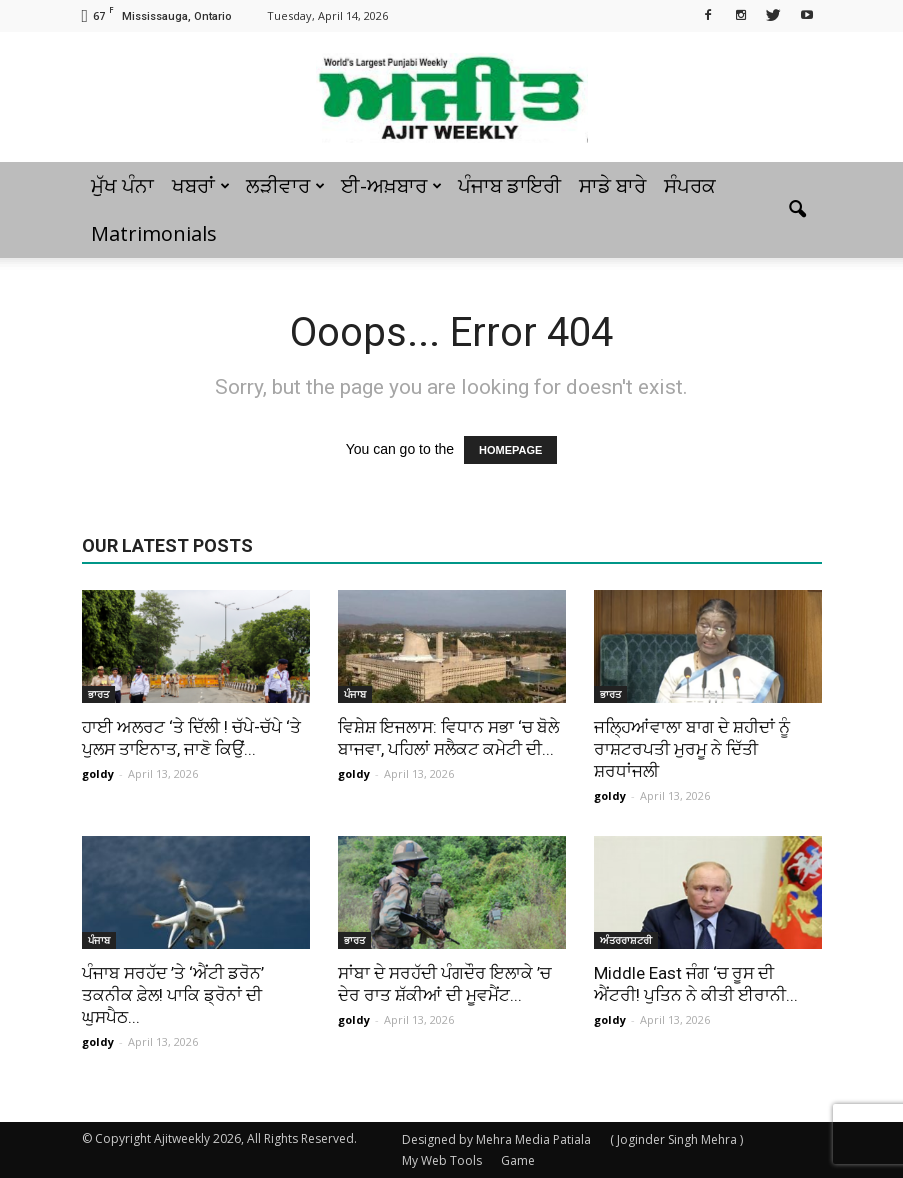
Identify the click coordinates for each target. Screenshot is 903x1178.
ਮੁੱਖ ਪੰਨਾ (122, 185)
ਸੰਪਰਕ (690, 185)
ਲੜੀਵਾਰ (285, 185)
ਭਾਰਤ (98, 694)
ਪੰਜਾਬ (355, 694)
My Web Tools (442, 1160)
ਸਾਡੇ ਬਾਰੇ (612, 185)
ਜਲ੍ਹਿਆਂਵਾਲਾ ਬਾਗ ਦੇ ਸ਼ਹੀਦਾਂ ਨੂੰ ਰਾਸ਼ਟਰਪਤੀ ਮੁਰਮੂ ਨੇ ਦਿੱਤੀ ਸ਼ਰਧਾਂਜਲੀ (692, 749)
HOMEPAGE (510, 450)
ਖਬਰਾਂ (201, 185)
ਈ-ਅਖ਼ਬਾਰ (391, 185)
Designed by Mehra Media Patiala (496, 1139)
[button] (798, 210)
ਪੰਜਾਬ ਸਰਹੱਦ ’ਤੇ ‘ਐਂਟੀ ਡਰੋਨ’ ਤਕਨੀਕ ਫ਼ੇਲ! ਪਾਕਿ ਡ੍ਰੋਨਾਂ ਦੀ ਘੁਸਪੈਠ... (173, 995)
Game (518, 1160)
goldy (98, 773)
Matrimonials (154, 233)
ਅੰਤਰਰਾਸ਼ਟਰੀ (626, 940)
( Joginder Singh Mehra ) (676, 1139)
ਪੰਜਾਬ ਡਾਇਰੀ (509, 185)
